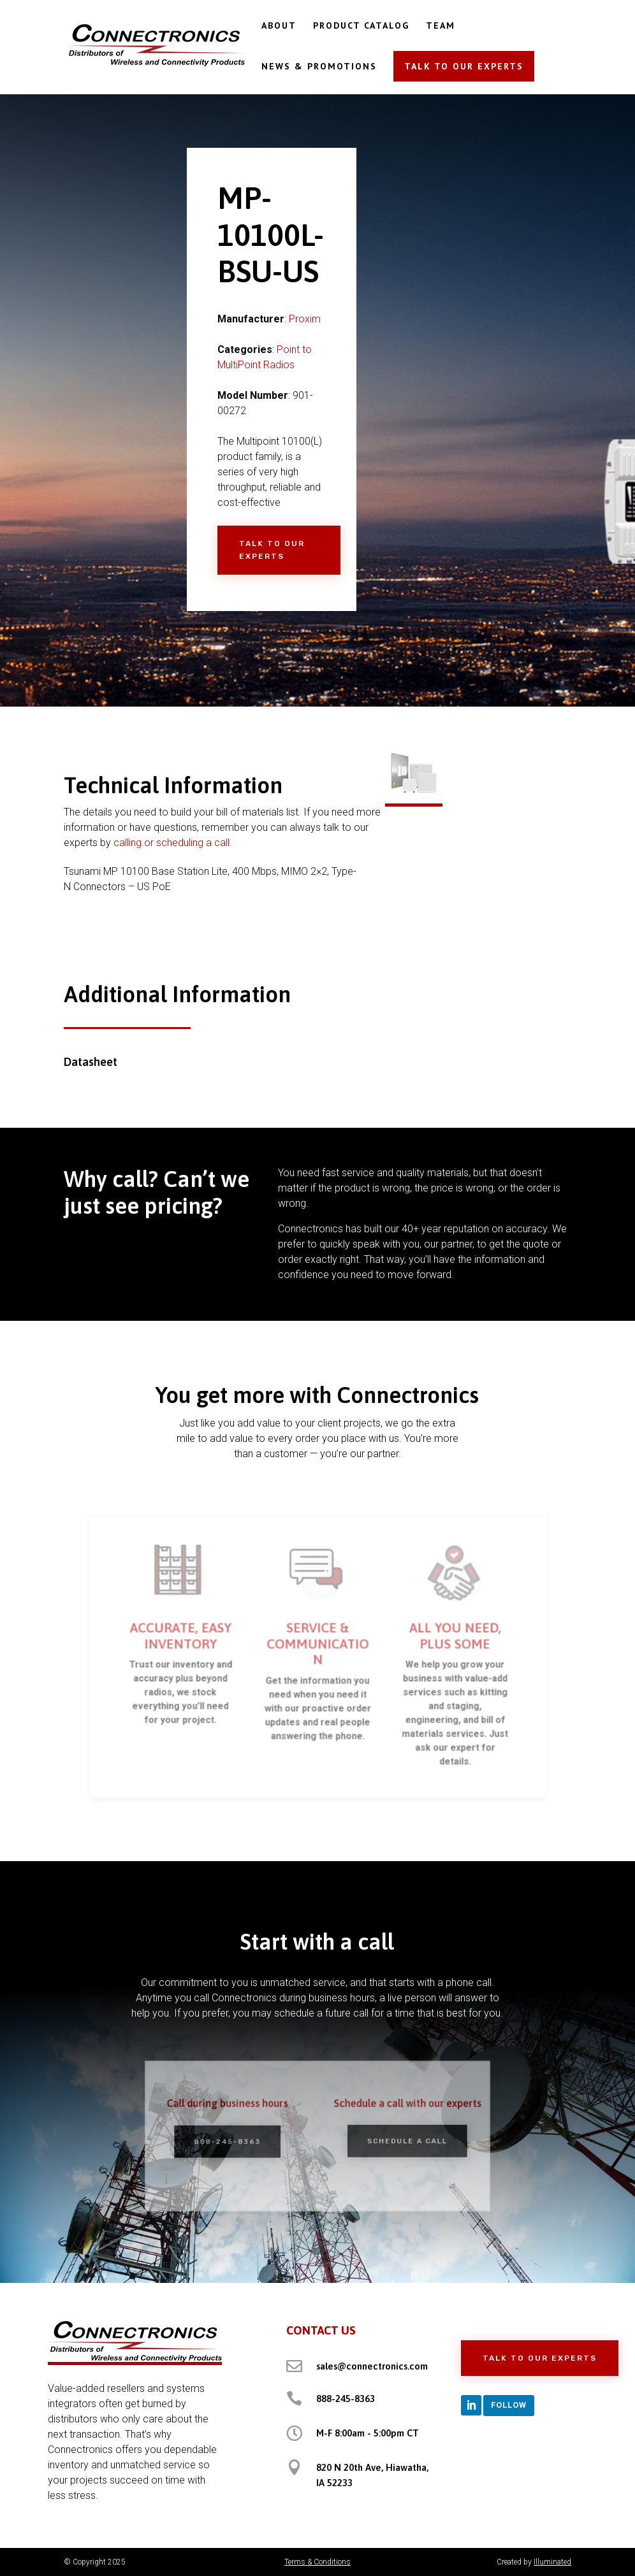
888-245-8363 (235, 2141)
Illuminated (552, 2562)
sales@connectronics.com (372, 2366)
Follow (509, 2405)
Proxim (305, 319)
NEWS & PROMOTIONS (319, 67)
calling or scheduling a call (171, 843)
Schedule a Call (399, 2140)
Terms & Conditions (317, 2562)
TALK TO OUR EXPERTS (463, 66)
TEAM (440, 26)
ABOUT (278, 26)
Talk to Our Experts (272, 550)
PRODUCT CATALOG (361, 26)
